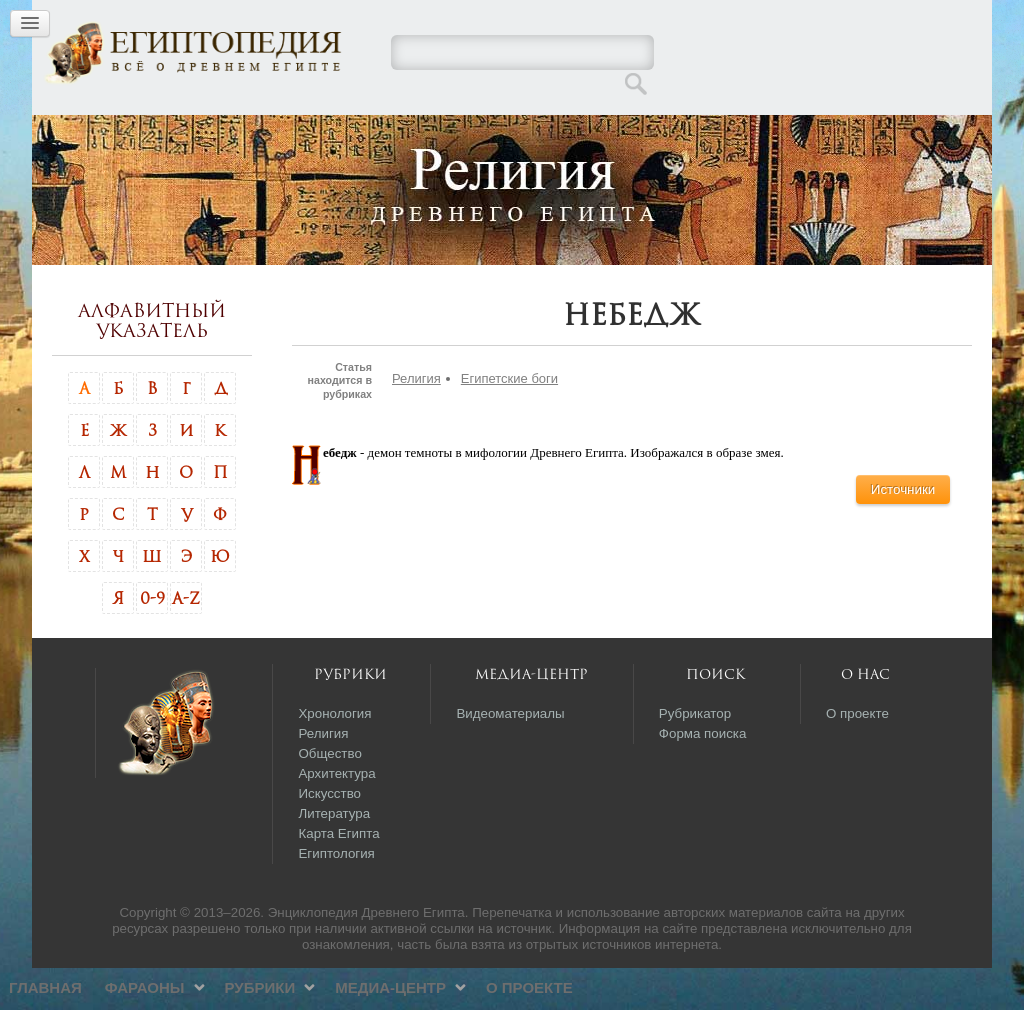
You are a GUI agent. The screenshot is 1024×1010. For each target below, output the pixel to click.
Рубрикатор (695, 755)
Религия (416, 420)
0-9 (152, 640)
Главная (264, 134)
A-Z (186, 640)
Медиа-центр (609, 134)
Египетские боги (509, 420)
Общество (329, 795)
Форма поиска (703, 775)
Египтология (336, 895)
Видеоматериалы (510, 755)
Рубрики (478, 134)
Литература (334, 855)
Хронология (334, 755)
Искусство (329, 835)
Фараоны (363, 134)
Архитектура (336, 815)
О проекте (748, 134)
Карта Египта (338, 875)
